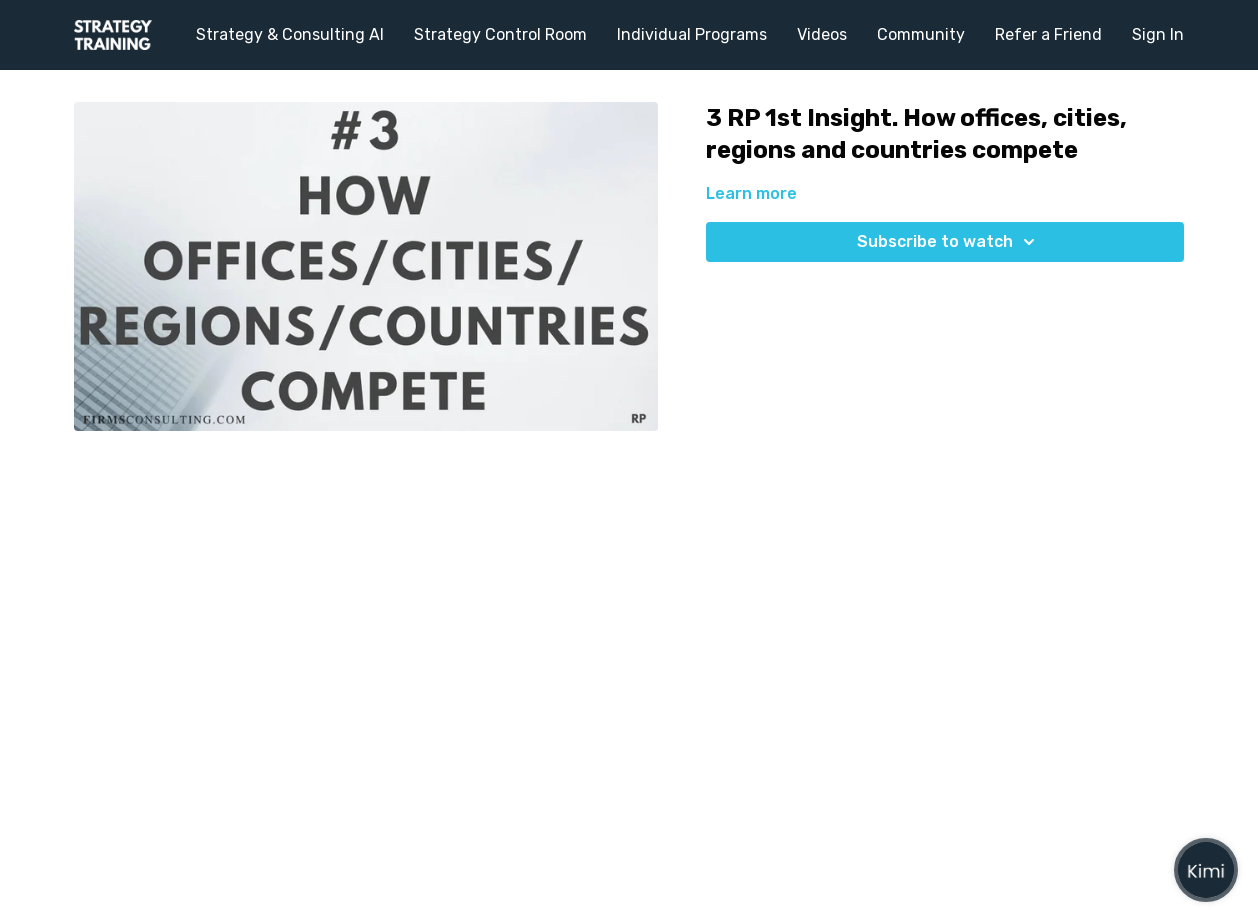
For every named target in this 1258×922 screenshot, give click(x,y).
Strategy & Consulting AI (290, 34)
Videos (822, 34)
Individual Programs (692, 34)
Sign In (1158, 34)
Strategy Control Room (500, 34)
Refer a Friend (1048, 34)
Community (921, 34)
